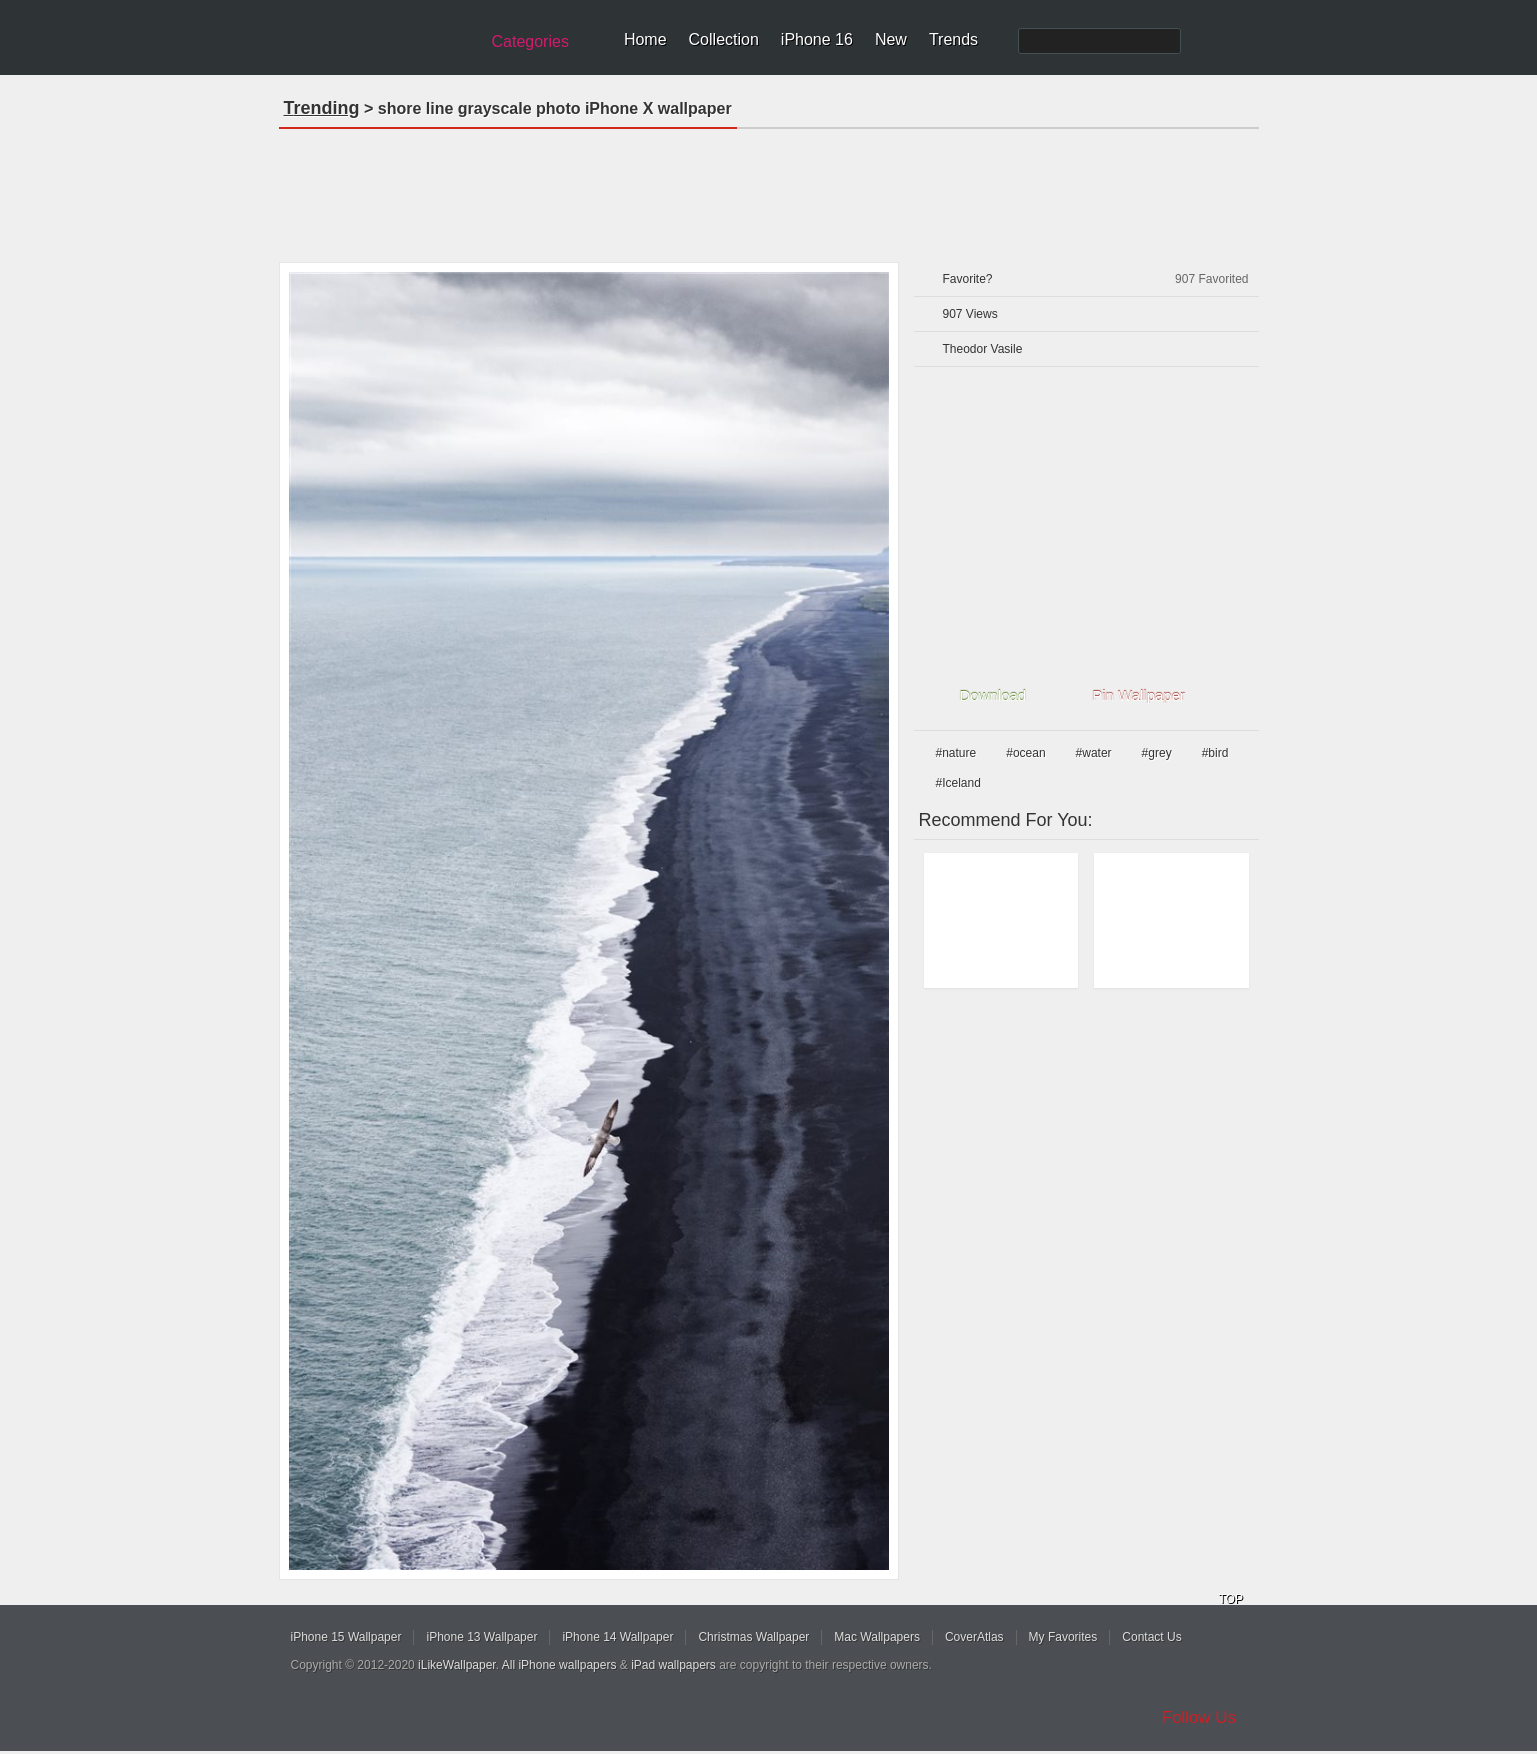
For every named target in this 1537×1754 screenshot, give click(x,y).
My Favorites (1063, 1637)
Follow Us (1199, 1717)
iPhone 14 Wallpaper (617, 1637)
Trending (322, 108)
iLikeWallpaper (457, 1665)
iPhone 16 (817, 39)
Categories (530, 41)
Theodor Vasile (983, 349)
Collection (724, 39)
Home (645, 39)
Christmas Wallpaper (753, 1637)
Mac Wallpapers (877, 1637)
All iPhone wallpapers (559, 1665)
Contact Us (1151, 1637)
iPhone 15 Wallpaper (346, 1637)
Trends (953, 39)
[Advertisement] (769, 189)
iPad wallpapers (673, 1665)
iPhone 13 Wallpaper (481, 1637)
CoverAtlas (974, 1637)
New (891, 39)
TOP (1231, 1599)
